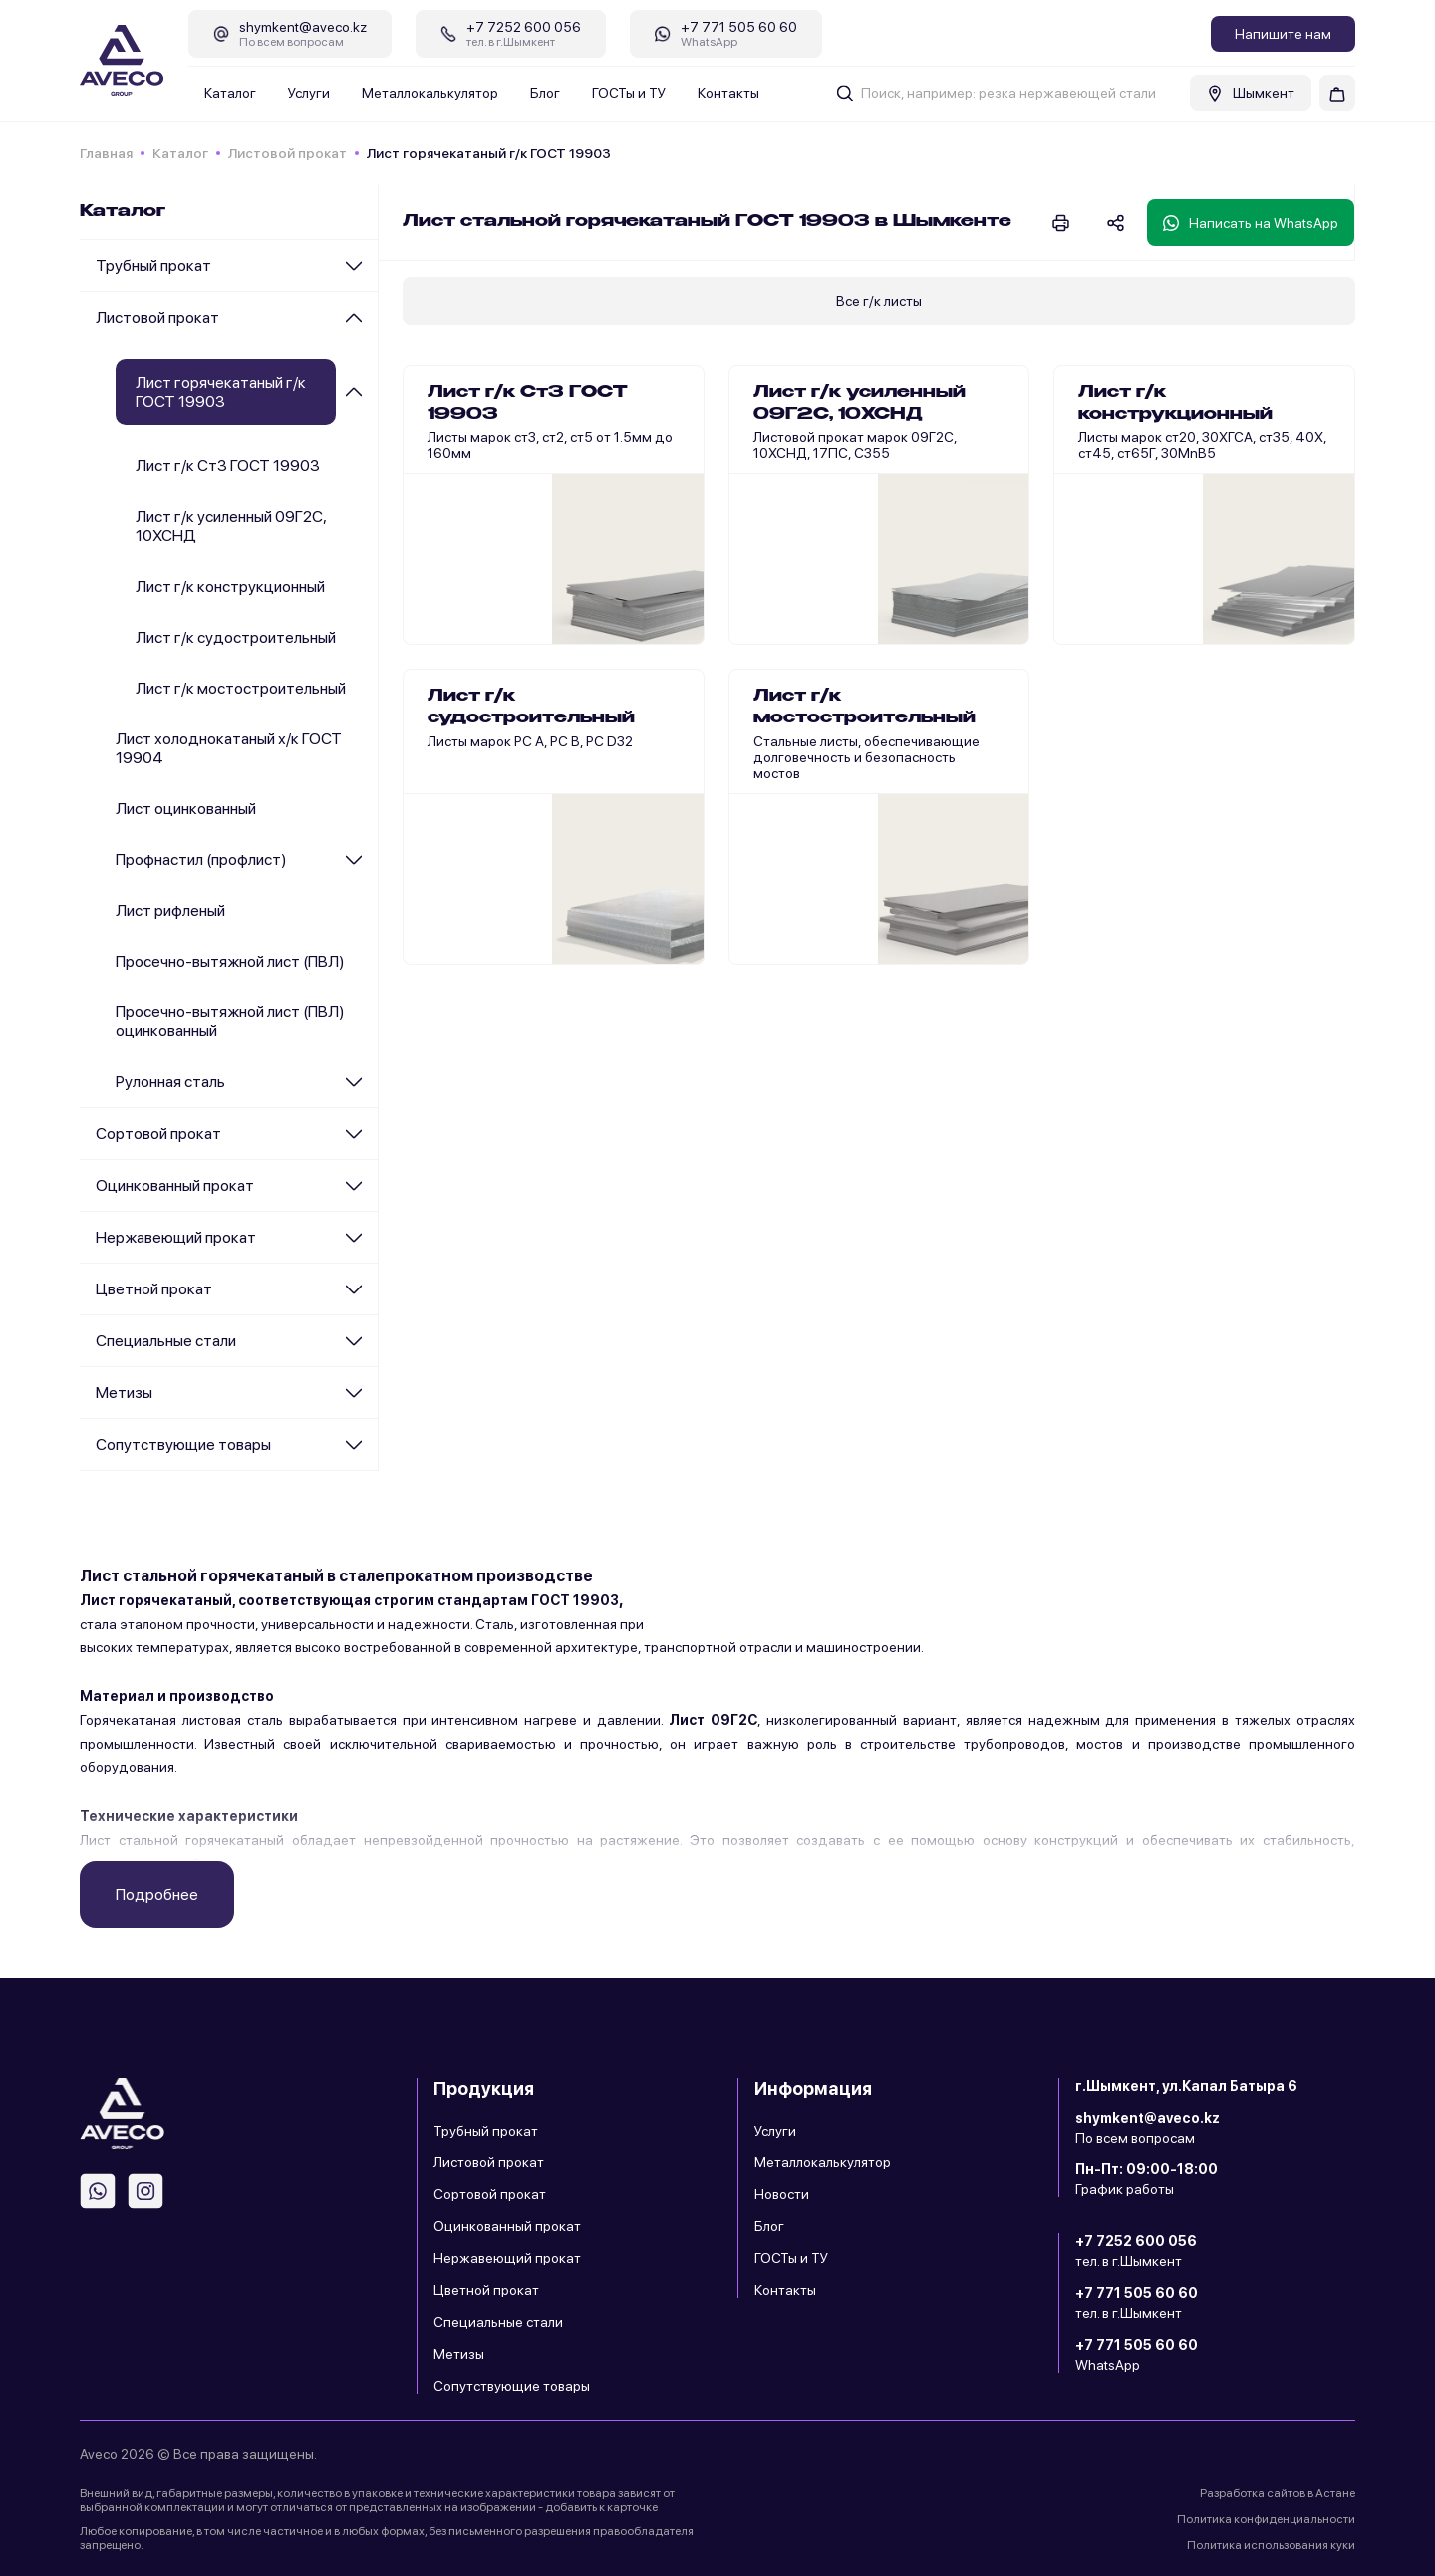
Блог (545, 93)
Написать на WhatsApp (1250, 223)
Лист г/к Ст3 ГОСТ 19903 (228, 465)
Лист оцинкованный (186, 808)
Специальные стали (166, 1340)
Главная (106, 153)
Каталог (230, 93)
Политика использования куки (1271, 2545)
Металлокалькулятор (430, 93)
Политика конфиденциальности (1266, 2519)
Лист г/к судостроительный (236, 637)
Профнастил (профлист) (201, 859)
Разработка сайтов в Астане (1277, 2493)
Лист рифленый (170, 910)
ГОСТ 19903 (575, 1600)
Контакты (728, 93)
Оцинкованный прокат (175, 1185)
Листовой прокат (287, 153)
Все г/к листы (879, 301)
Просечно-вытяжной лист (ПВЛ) (230, 961)
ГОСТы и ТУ (629, 93)
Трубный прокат (153, 265)
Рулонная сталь (170, 1081)
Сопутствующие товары (183, 1444)
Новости (781, 2194)
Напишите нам (1283, 34)
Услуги (309, 93)
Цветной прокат (154, 1289)
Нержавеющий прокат (176, 1237)
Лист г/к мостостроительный (241, 688)
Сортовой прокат (158, 1133)
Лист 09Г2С (713, 1720)
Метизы (124, 1392)
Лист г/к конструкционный (230, 586)
